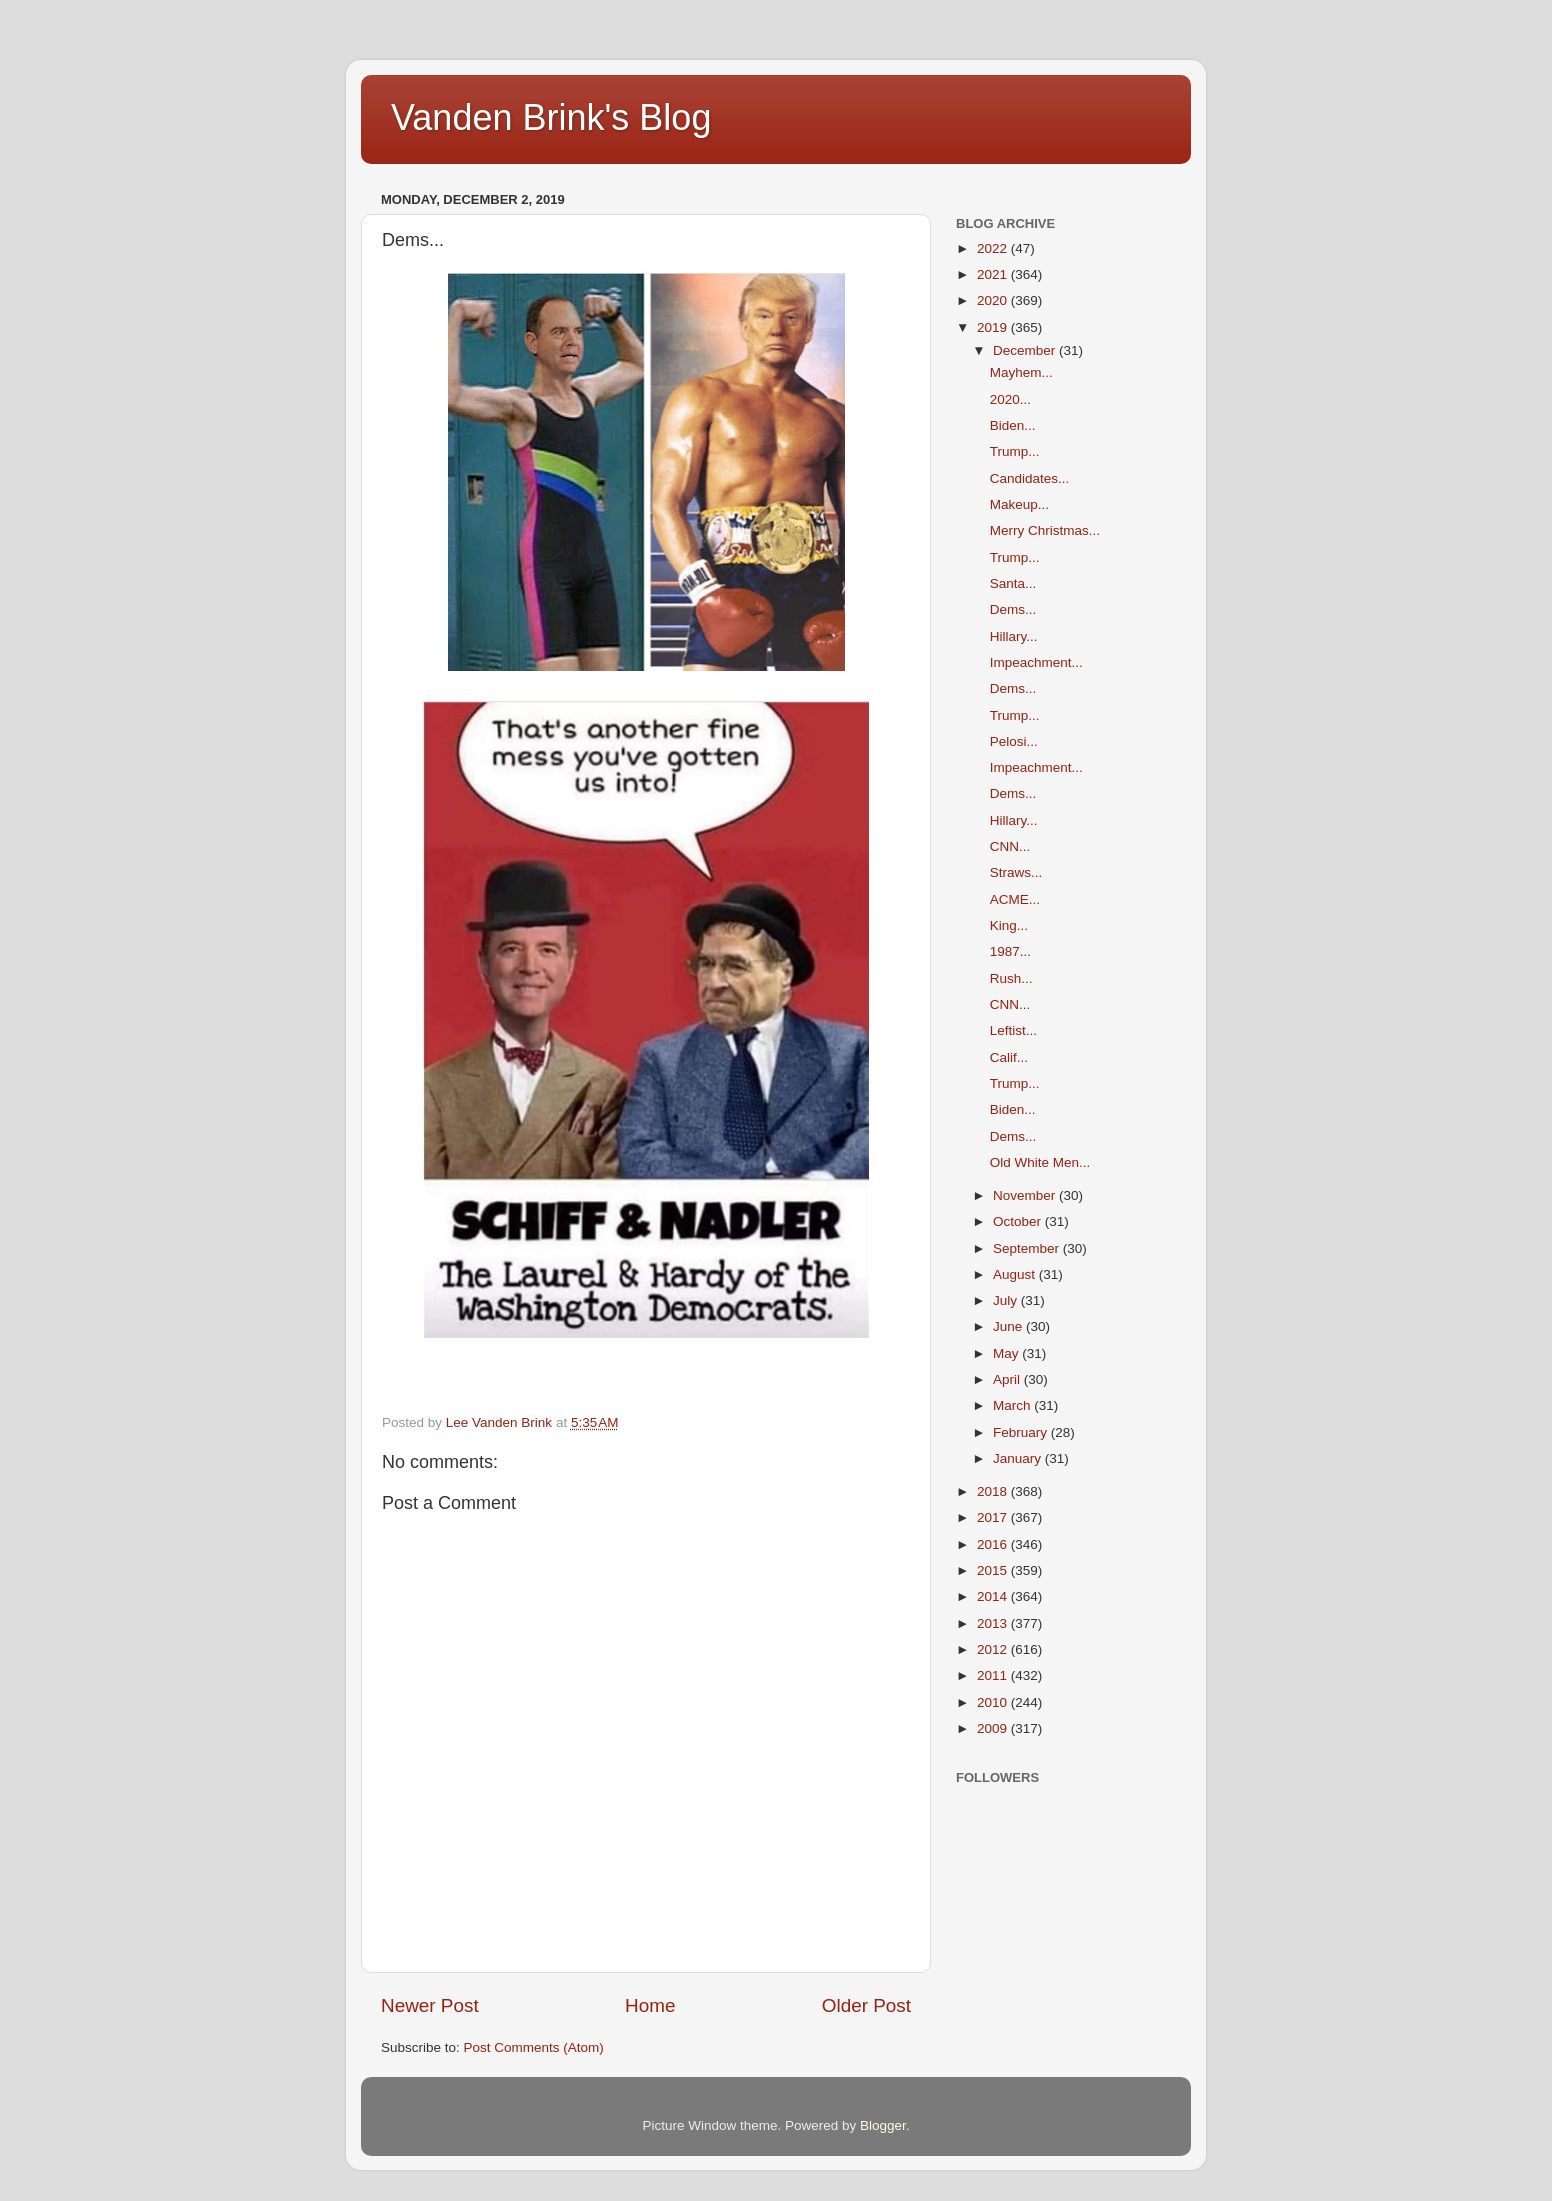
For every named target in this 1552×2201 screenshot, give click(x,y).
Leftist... (1013, 1030)
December (1026, 350)
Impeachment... (1036, 662)
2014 (994, 1596)
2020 (994, 300)
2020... (1010, 399)
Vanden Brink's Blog (551, 117)
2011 (994, 1675)
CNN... (1010, 846)
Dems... (1013, 609)
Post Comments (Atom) (534, 2047)
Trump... (1015, 451)
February (1022, 1432)
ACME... (1015, 899)
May (1007, 1353)
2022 (994, 248)
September (1028, 1248)
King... (1009, 925)
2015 (994, 1570)
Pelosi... (1014, 741)
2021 (994, 274)
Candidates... (1030, 478)
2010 (994, 1702)
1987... (1010, 951)
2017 (994, 1517)
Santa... (1013, 583)
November (1026, 1195)
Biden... (1013, 425)
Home (650, 2005)
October (1019, 1221)
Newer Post (430, 2005)
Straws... (1016, 872)
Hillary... (1014, 636)
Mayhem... (1021, 372)
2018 (994, 1491)
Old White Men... (1040, 1162)
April (1008, 1379)
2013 (994, 1623)
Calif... (1009, 1057)
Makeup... (1019, 504)
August (1016, 1274)
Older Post (866, 2005)
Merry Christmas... (1045, 530)
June (1009, 1326)
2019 (994, 327)
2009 (994, 1728)
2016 (994, 1544)
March (1013, 1405)
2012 (994, 1649)
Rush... (1011, 978)
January (1019, 1458)
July (1007, 1300)
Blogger (883, 2125)
